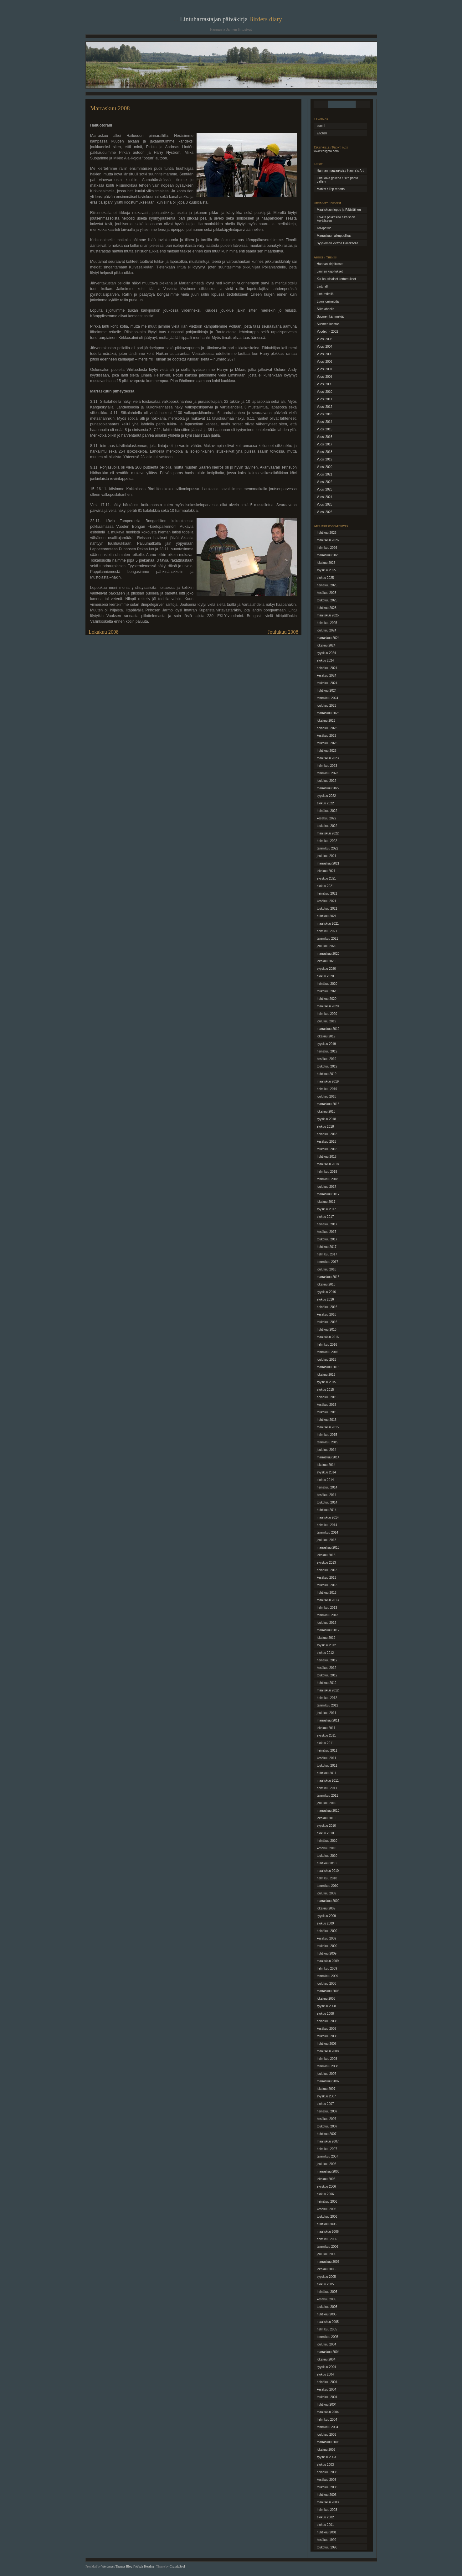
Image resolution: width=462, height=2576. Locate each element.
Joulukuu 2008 (283, 632)
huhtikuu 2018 (326, 1156)
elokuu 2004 (325, 2374)
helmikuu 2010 (327, 1878)
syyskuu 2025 (326, 570)
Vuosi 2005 (324, 354)
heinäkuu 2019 (327, 1051)
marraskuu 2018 (328, 1104)
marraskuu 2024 (328, 638)
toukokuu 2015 (327, 1412)
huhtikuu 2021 (326, 916)
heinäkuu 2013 (327, 1570)
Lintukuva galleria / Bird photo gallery (337, 179)
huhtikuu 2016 (326, 1329)
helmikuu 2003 (327, 2509)
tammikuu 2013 (327, 1615)
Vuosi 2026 (324, 512)
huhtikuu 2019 (326, 1074)
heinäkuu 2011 (327, 1750)
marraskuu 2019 (328, 1029)
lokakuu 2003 (326, 2449)
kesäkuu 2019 (326, 1059)
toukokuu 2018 (327, 1149)
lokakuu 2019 (326, 1036)
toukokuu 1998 (327, 2547)
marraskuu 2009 (328, 1901)
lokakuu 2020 (326, 961)
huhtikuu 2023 (326, 750)
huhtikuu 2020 (326, 998)
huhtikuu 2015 (326, 1419)
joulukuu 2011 (326, 1713)
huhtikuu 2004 (326, 2404)
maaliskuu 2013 (328, 1600)
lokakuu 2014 (326, 1465)
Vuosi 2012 (324, 406)
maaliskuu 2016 (328, 1337)
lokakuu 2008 (326, 1998)
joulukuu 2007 (326, 2073)
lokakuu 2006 (326, 2179)
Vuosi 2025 (324, 504)
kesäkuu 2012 (326, 1668)
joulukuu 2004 (326, 2344)
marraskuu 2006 (328, 2171)
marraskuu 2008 (328, 1991)
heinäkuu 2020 (327, 983)
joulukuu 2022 (326, 780)
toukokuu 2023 (327, 743)
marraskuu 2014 (328, 1457)
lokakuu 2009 (326, 1908)
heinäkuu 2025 (327, 585)
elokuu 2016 (325, 1299)
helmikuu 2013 (327, 1607)
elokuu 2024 (325, 660)
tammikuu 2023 (327, 773)
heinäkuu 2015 (327, 1397)
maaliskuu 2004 (328, 2412)
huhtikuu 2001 (326, 2532)
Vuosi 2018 (324, 452)
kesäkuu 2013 (326, 1577)
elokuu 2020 (325, 976)
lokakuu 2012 (326, 1637)
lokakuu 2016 (326, 1284)
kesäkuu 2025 (326, 593)
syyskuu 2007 (326, 2096)
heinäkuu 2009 (327, 1931)
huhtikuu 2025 (326, 608)
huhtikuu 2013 (326, 1592)
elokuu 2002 (325, 2517)
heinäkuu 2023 (327, 728)
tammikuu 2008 (327, 2066)
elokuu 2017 (325, 1216)
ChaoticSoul (177, 2566)
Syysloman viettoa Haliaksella (337, 243)
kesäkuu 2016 (326, 1314)
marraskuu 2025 (328, 555)
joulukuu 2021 (326, 856)
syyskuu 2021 (326, 878)
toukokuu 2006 (327, 2216)
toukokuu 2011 (327, 1765)
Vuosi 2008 (324, 376)
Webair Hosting (144, 2566)
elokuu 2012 (325, 1652)
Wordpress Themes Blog (116, 2566)
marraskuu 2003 (328, 2442)
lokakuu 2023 (326, 720)
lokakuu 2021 (326, 871)
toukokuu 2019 (327, 1066)
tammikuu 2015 (327, 1442)
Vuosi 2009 (324, 384)
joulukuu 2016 (326, 1269)
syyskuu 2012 (326, 1645)
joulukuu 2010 (326, 1803)
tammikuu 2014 (327, 1532)
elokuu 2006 (325, 2194)
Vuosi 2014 (324, 421)
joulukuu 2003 (326, 2434)
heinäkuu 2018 (327, 1134)
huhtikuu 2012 (326, 1683)
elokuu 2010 (325, 1833)
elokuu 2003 (325, 2464)
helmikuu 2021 (327, 931)
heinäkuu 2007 (327, 2111)
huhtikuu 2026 (326, 532)
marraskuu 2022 (328, 788)
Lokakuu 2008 (104, 632)
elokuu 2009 (325, 1923)
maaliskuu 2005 (328, 2322)
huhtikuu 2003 (326, 2494)
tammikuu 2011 (327, 1795)
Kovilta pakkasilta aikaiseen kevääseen (336, 219)
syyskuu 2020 (326, 968)
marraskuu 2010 (328, 1810)
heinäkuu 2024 (327, 668)
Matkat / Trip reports (331, 189)
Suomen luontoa (328, 324)
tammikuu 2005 (327, 2337)
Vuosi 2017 (324, 444)
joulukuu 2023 (326, 705)
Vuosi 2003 (324, 339)
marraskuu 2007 (328, 2081)
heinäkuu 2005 (327, 2291)
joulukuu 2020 (326, 946)
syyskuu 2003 (326, 2457)
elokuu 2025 (325, 577)
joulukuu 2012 (326, 1622)
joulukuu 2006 (326, 2164)
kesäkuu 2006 (326, 2209)
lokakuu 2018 (326, 1111)
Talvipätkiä (324, 228)
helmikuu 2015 (327, 1434)
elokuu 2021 (325, 886)
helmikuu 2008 (327, 2058)
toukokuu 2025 (327, 600)
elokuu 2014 (325, 1480)
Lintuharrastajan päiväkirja (231, 19)
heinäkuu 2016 (327, 1307)
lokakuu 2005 (326, 2269)
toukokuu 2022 (327, 826)
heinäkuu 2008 (327, 2021)
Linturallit (323, 286)
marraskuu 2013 (328, 1547)
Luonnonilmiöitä (328, 301)
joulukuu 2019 (326, 1021)
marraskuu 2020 (328, 953)
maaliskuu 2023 (328, 758)
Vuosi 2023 (324, 489)
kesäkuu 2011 (326, 1758)
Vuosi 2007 (324, 369)
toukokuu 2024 (327, 683)
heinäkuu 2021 (327, 893)
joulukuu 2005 (326, 2254)
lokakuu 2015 (326, 1374)
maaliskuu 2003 (328, 2502)
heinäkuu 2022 (327, 811)
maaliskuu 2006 (328, 2231)
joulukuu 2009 (326, 1893)
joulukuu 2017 (326, 1186)
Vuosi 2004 (324, 346)
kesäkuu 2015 (326, 1404)
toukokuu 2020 (327, 991)
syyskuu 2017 (326, 1209)
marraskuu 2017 (328, 1194)
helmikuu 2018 (327, 1171)
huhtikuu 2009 (326, 1953)
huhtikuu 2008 (326, 2043)
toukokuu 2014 (327, 1502)
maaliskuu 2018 (328, 1164)
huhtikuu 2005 (326, 2314)
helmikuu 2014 (327, 1525)
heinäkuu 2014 (327, 1487)
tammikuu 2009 (327, 1976)
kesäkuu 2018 (326, 1141)
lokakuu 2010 (326, 1818)
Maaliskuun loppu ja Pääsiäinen (339, 209)
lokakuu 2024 (326, 645)
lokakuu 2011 (326, 1728)
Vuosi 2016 (324, 437)
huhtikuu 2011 (326, 1773)
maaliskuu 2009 (328, 1961)
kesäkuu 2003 (326, 2479)
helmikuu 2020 (327, 1013)
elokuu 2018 (325, 1126)
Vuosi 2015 (324, 429)
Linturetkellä (325, 294)
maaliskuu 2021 (328, 923)
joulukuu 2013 (326, 1540)
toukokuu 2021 (327, 908)
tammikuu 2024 (327, 698)
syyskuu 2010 (326, 1825)
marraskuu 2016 (328, 1277)
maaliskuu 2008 (328, 2051)
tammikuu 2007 (327, 2156)
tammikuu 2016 (327, 1352)
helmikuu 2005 (327, 2329)
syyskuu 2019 (326, 1044)
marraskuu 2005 (328, 2261)
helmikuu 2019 (327, 1089)
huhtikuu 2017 (326, 1247)
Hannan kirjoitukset (330, 264)
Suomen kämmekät (330, 316)
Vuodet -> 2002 (327, 331)
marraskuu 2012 (328, 1630)
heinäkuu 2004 (327, 2382)
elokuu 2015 (325, 1389)
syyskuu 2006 (326, 2186)
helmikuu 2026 (327, 547)
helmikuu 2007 (327, 2149)
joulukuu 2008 (326, 1983)
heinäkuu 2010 (327, 1840)
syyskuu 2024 (326, 653)
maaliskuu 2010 (328, 1870)
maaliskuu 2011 (328, 1780)
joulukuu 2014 (326, 1450)
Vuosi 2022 (324, 482)
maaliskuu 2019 (328, 1081)
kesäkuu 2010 (326, 1848)
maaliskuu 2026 (328, 540)
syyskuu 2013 (326, 1562)
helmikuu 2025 (327, 623)
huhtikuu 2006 (326, 2224)
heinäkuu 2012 (327, 1660)
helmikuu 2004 (327, 2419)
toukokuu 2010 (327, 1855)
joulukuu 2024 (326, 630)
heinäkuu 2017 (327, 1224)
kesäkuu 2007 (326, 2119)
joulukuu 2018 (326, 1096)
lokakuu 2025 (326, 562)
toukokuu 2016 (327, 1322)
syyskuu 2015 (326, 1382)
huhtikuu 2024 (326, 690)
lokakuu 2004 (326, 2359)
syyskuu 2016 (326, 1292)
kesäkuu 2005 (326, 2299)
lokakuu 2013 (326, 1555)
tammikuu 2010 (327, 1886)
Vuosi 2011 (324, 399)
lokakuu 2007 (326, 2088)
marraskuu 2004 (328, 2352)
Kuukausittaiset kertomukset (336, 279)
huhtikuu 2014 (326, 1510)
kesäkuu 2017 (326, 1231)
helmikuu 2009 (327, 1968)
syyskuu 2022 (326, 795)
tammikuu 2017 (327, 1262)
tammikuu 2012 (327, 1705)
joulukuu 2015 (326, 1359)
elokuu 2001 (325, 2525)
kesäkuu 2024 (326, 675)
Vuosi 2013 (324, 414)
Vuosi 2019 (324, 459)
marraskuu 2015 (328, 1367)
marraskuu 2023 (328, 713)
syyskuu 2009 (326, 1916)
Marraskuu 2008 (110, 108)
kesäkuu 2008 (326, 2028)
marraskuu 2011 (328, 1720)
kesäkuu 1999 (326, 2540)
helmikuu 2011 (327, 1788)
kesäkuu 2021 (326, 901)
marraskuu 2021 (328, 863)
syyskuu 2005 (326, 2276)
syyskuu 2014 (326, 1472)
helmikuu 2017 (327, 1254)
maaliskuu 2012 (328, 1690)
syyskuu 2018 (326, 1119)
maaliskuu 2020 (328, 1006)
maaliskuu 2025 (328, 615)
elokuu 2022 (325, 803)
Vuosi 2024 (324, 497)
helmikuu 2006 (327, 2239)
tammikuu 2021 (327, 938)
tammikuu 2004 (327, 2427)
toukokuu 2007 (327, 2126)
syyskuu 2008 (326, 2006)
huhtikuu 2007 (326, 2134)
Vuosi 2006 (324, 361)
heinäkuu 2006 (327, 2201)
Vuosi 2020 (324, 467)
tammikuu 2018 (327, 1179)
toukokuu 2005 (327, 2307)
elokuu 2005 (325, 2284)
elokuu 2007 (325, 2104)
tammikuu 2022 (327, 848)
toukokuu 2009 (327, 1946)
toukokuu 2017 (327, 1239)
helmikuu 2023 (327, 765)
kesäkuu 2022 (326, 818)
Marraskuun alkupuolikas (334, 235)
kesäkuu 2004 (326, 2389)
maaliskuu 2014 (328, 1517)
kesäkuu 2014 (326, 1495)
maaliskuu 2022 (328, 833)
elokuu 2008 (325, 2013)
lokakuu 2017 (326, 1201)
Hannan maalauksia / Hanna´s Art (340, 170)
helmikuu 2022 (327, 841)
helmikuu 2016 (327, 1344)
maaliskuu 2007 (328, 2141)
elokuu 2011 (325, 1743)
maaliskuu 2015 (328, 1427)
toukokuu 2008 (327, 2036)
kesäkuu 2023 (326, 735)
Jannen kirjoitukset (330, 271)
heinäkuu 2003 (327, 2472)
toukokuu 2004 (327, 2397)
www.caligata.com (326, 151)
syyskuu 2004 (326, 2367)
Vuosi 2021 (324, 474)
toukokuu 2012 (327, 1675)
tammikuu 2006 (327, 2246)
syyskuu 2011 (326, 1735)
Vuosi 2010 (324, 391)
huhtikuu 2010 (326, 1863)
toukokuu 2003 (327, 2487)
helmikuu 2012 (327, 1698)
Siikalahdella (325, 309)
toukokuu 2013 (327, 1585)
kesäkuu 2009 (326, 1938)
